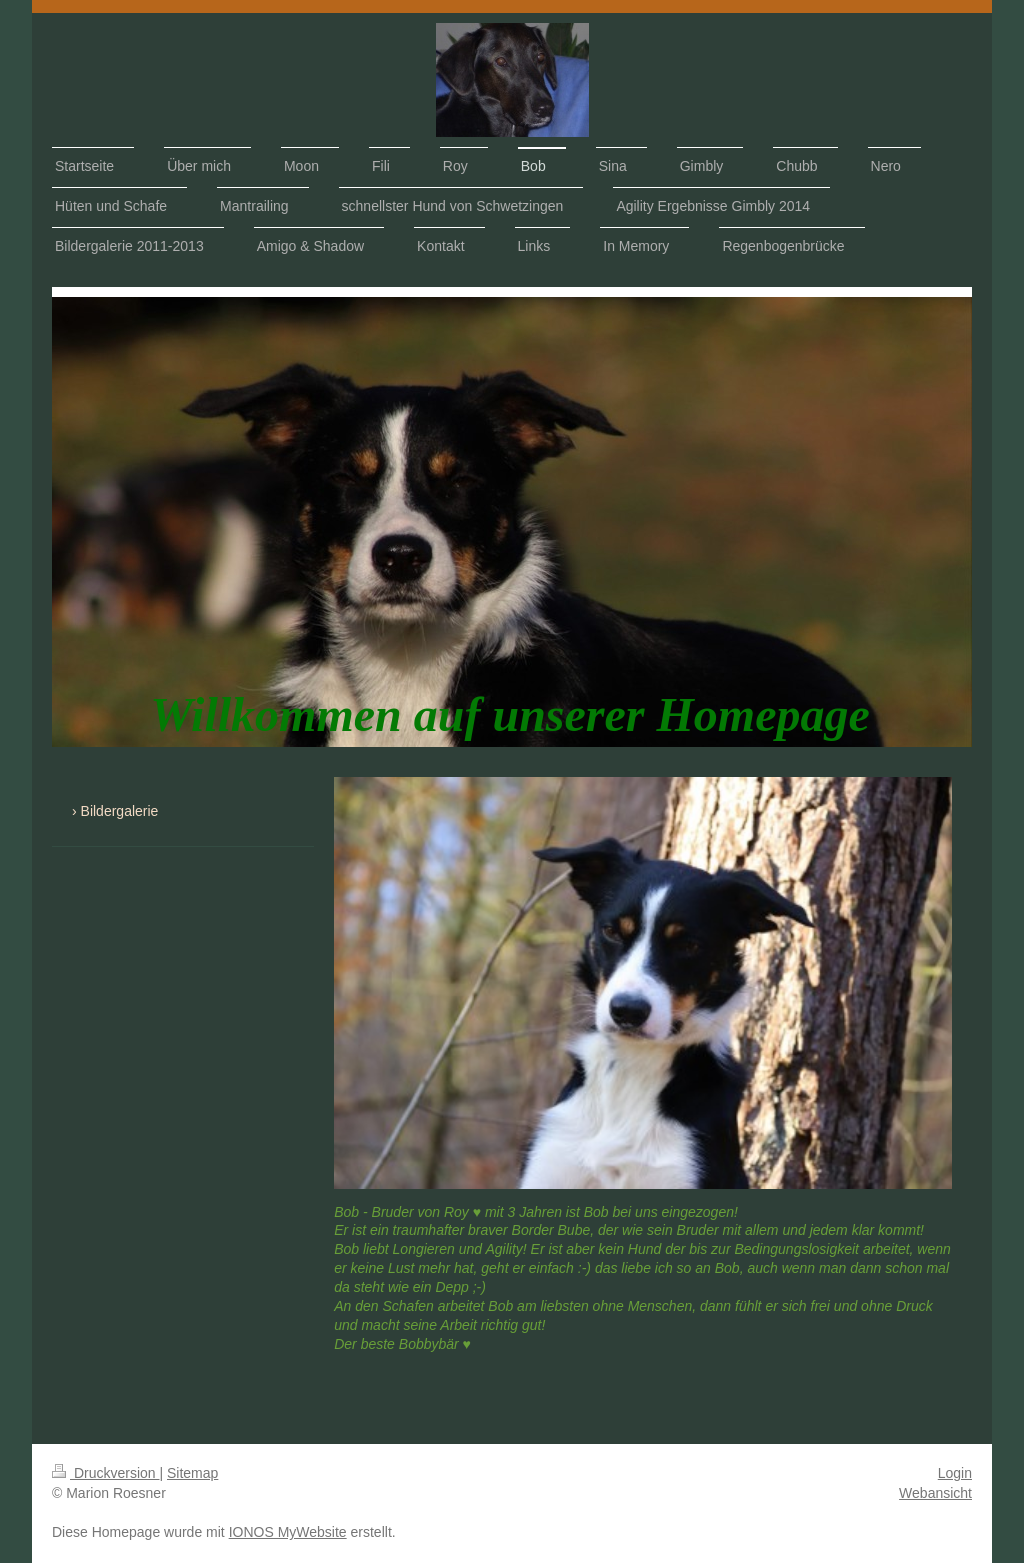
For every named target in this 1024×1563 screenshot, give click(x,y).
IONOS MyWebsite (288, 1532)
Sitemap (192, 1473)
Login (955, 1473)
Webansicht (935, 1493)
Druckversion (105, 1473)
